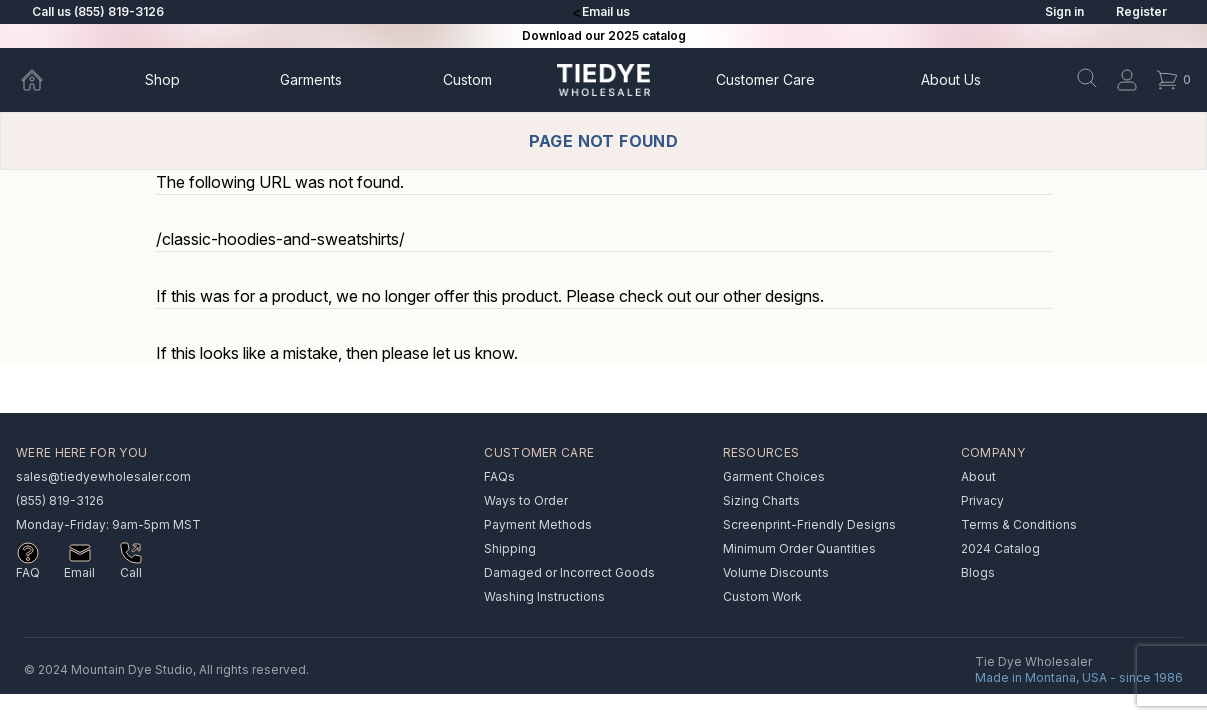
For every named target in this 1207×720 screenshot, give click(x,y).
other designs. (773, 296)
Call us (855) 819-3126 (98, 11)
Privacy (982, 500)
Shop (162, 79)
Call (131, 572)
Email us (606, 11)
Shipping (510, 548)
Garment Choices (774, 476)
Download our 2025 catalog (604, 35)
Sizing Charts (761, 500)
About (951, 79)
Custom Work (762, 596)
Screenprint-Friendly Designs (809, 524)
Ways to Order (526, 500)
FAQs (499, 476)
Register (1141, 11)
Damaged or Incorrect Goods (569, 572)
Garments (311, 79)
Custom (467, 79)
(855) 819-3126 (60, 500)
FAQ (28, 572)
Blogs (978, 572)
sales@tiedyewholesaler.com (103, 476)
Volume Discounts (776, 572)
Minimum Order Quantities (799, 548)
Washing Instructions (544, 596)
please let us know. (450, 353)
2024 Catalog (1000, 548)
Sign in (1064, 11)
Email (79, 572)
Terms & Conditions (1019, 524)
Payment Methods (538, 524)
